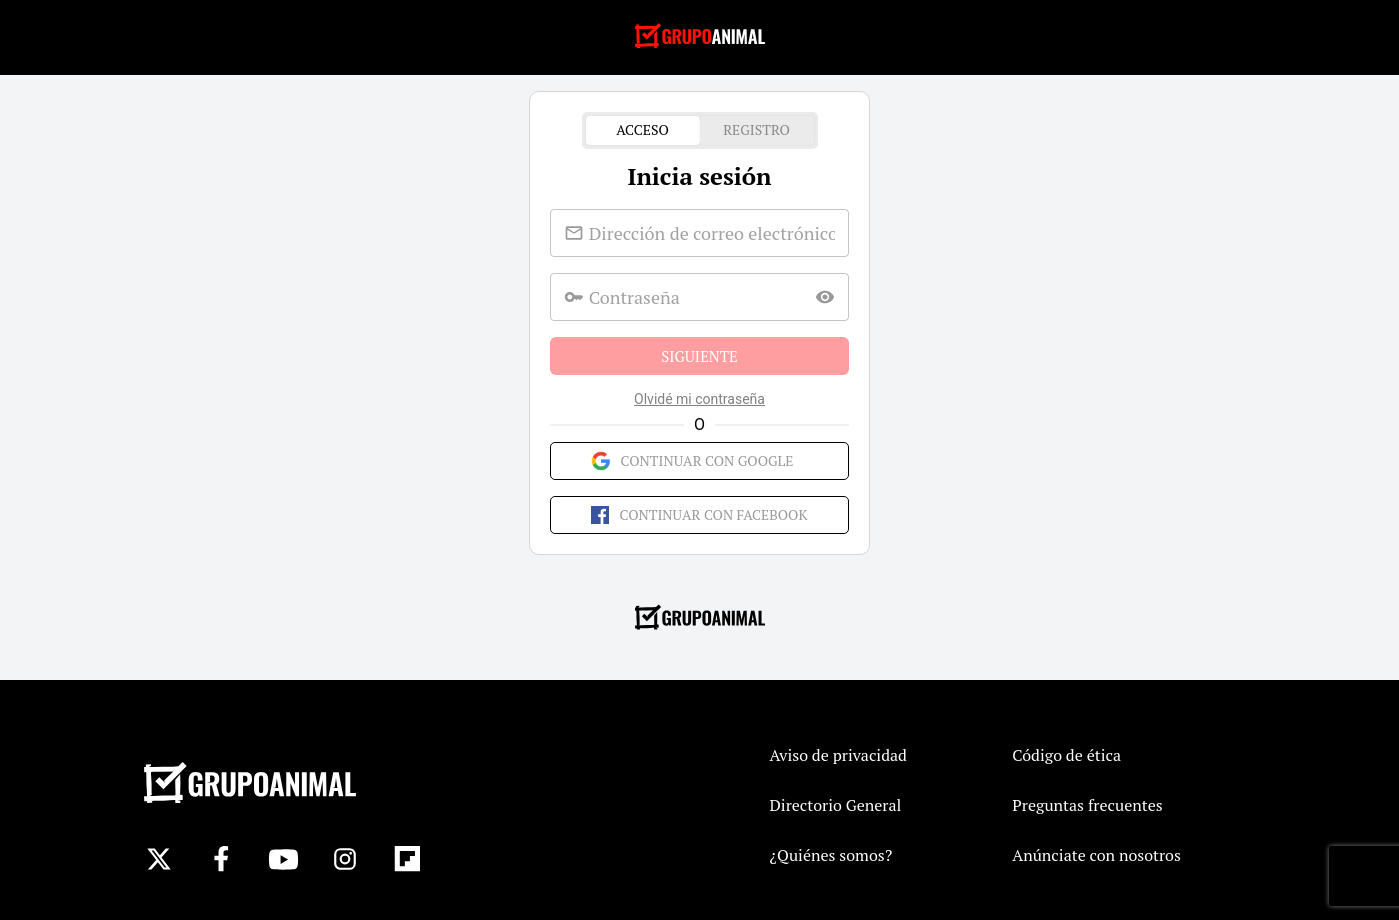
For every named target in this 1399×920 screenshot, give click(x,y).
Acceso (643, 130)
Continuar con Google (700, 461)
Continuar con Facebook (700, 515)
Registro (757, 130)
